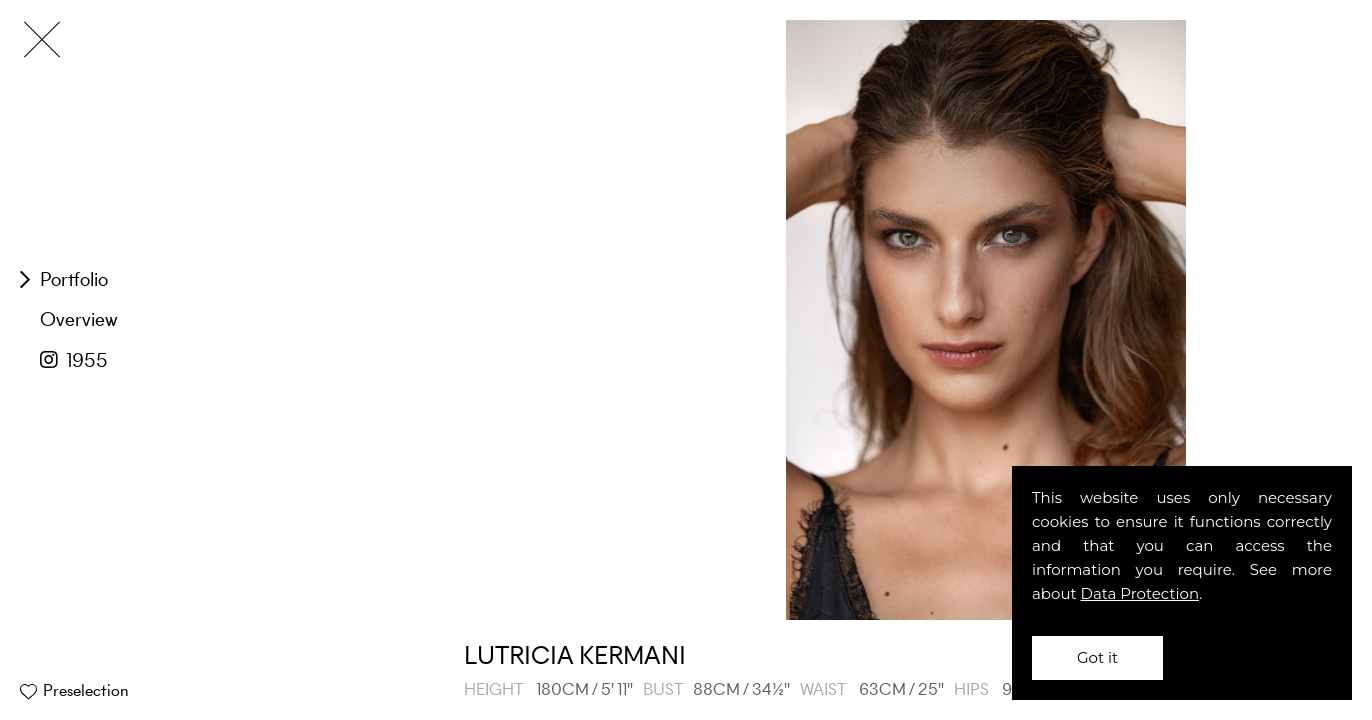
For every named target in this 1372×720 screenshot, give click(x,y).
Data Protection (1140, 593)
